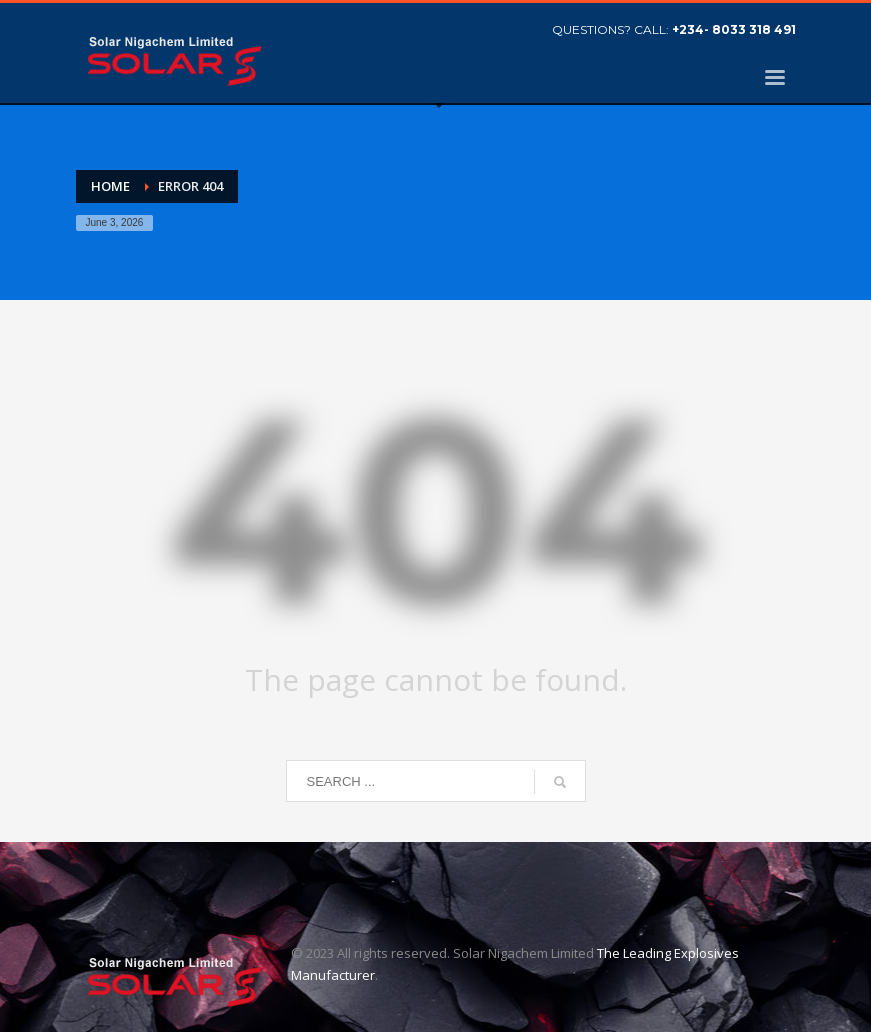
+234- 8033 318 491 (734, 29)
